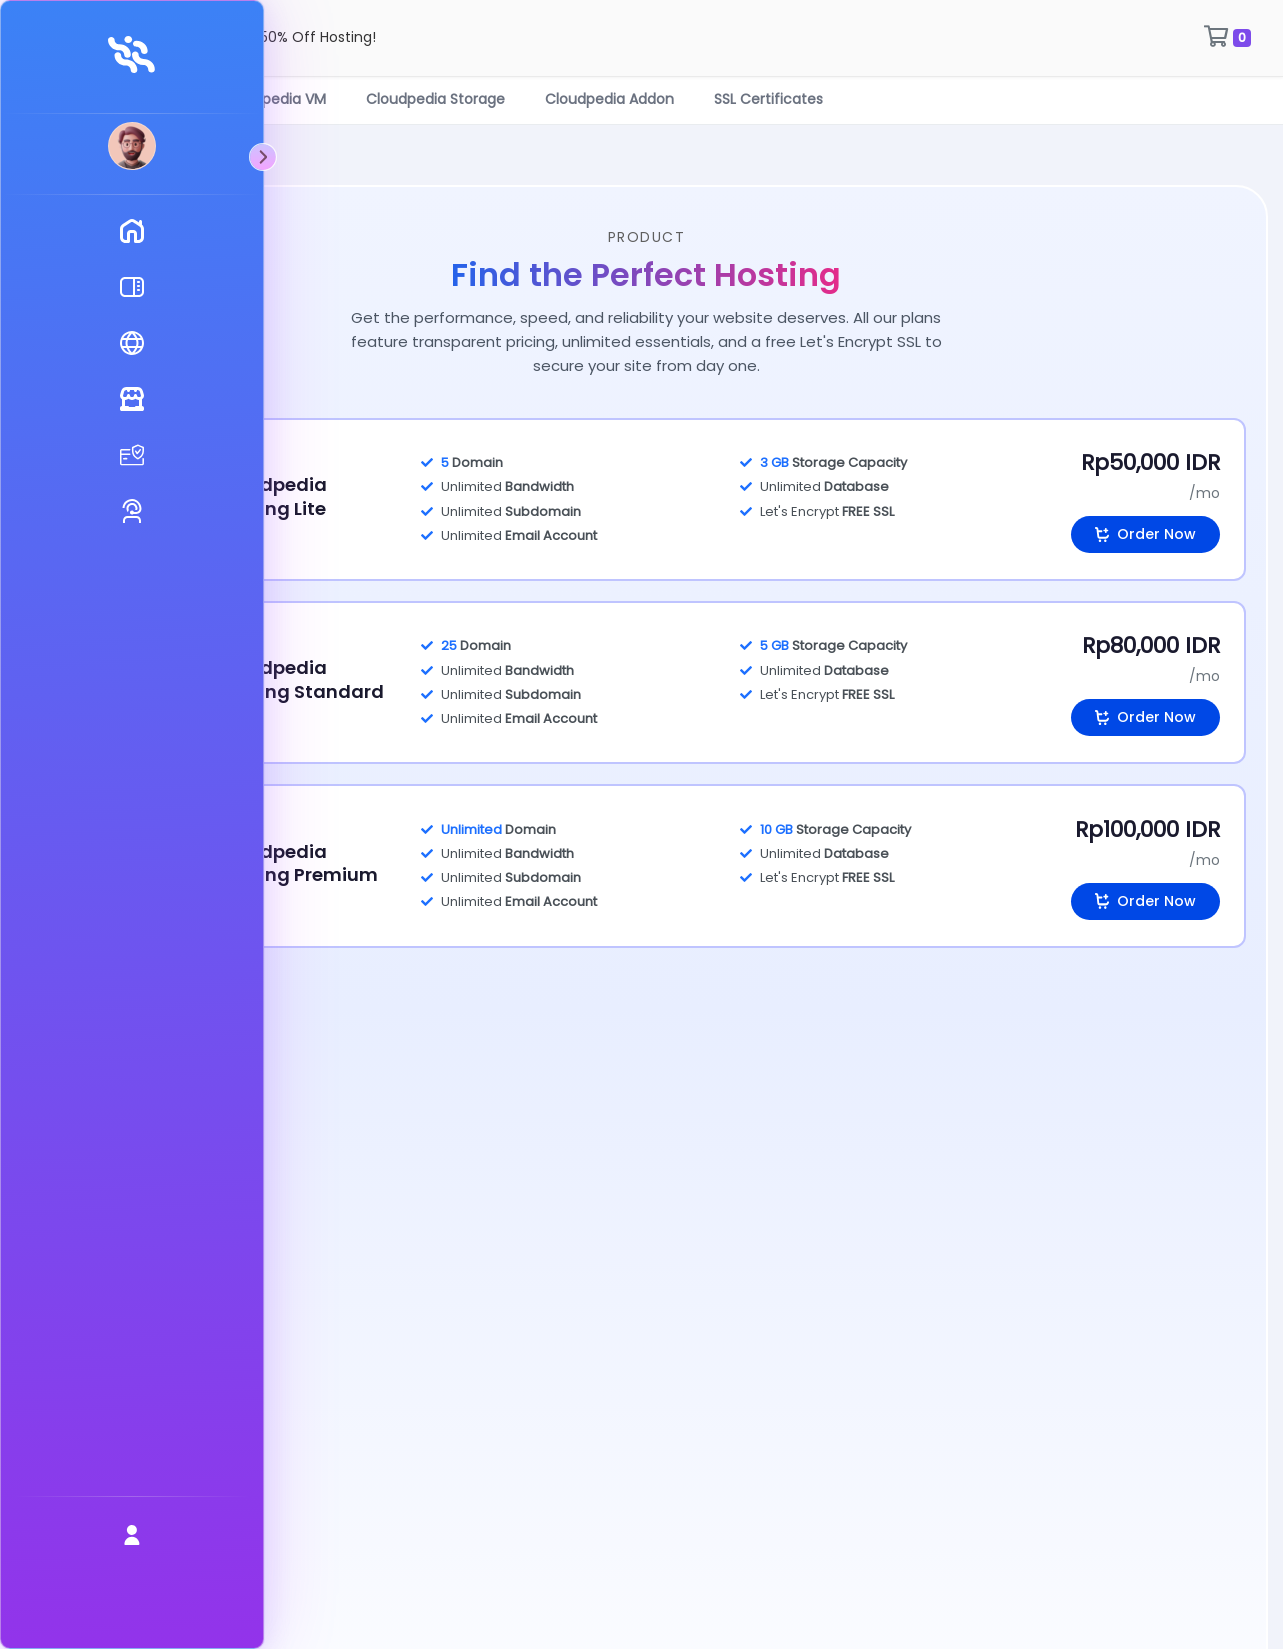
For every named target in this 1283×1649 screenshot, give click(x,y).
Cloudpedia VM (353, 105)
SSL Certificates (848, 105)
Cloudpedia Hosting (193, 105)
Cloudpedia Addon (689, 105)
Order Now (1145, 541)
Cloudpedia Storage (515, 105)
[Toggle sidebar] (89, 157)
